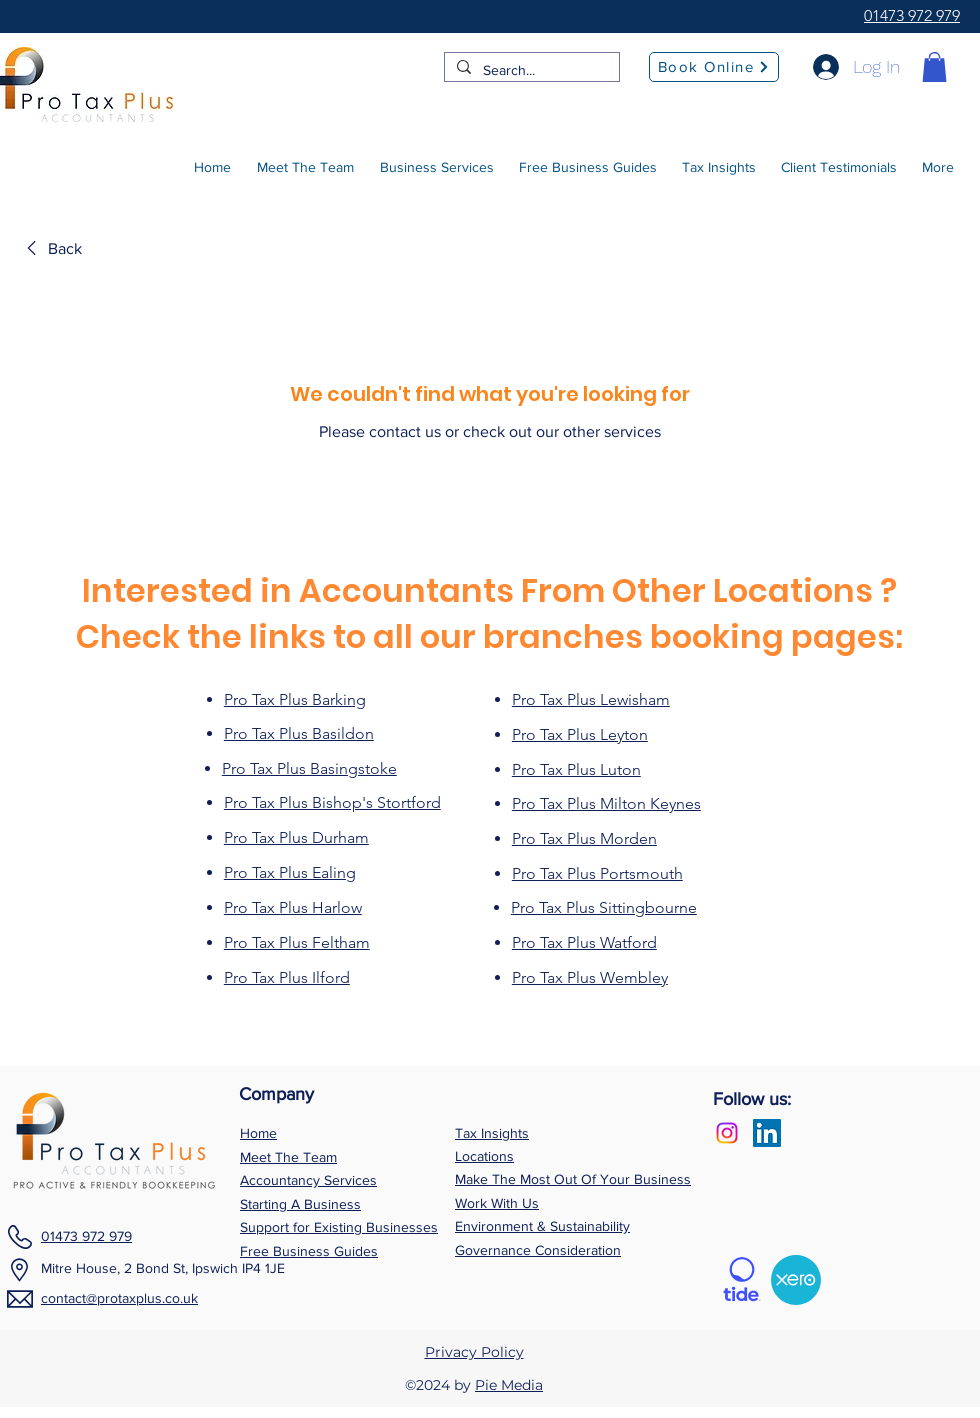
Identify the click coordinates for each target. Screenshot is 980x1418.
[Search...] (530, 71)
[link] (51, 249)
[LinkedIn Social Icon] (767, 1133)
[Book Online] (714, 67)
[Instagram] (727, 1133)
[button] (934, 67)
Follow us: (752, 1099)
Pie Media (509, 1385)
